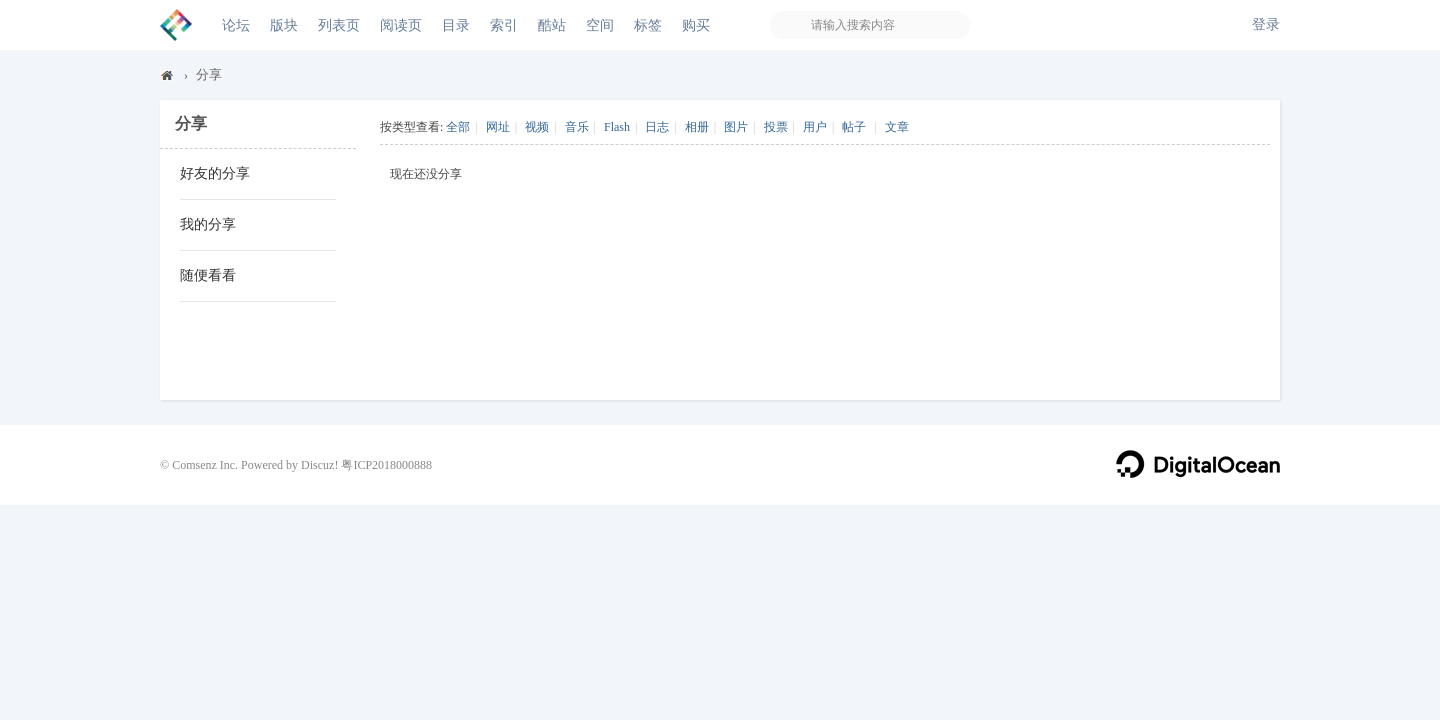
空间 (600, 25)
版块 (284, 25)
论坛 (236, 25)
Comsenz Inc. (205, 465)
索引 (504, 25)
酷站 (552, 25)
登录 (1266, 24)
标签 (648, 25)
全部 (458, 127)
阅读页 (401, 25)
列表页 (339, 25)
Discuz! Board (168, 79)
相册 (697, 127)
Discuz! (319, 465)
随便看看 (208, 275)
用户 (815, 127)
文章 (897, 127)
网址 (498, 127)
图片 (736, 127)
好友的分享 (215, 173)
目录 (456, 25)
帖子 (854, 127)
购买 (696, 25)
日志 (657, 127)
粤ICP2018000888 (386, 465)
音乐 (577, 127)
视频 (537, 127)
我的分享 (208, 224)
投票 (776, 127)
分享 (209, 74)
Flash (617, 127)
